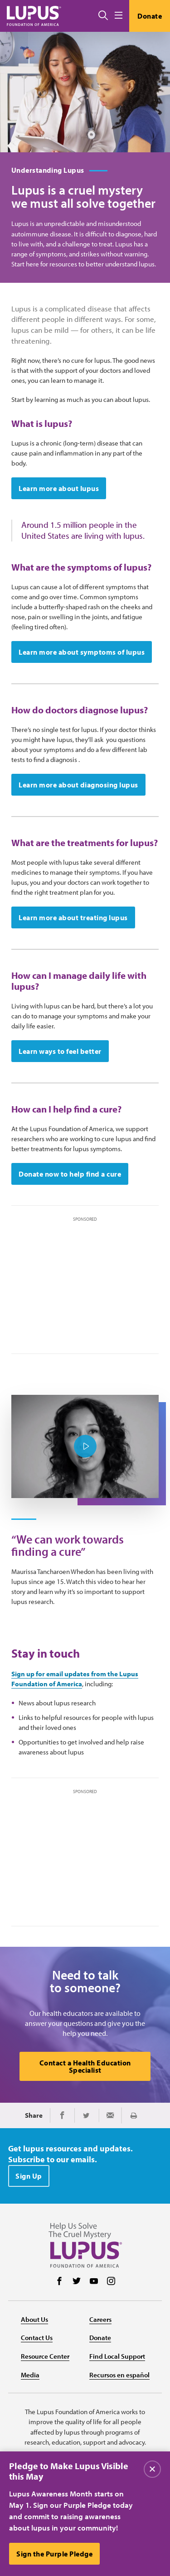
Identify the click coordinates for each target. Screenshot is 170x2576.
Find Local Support (117, 2356)
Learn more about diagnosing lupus (78, 784)
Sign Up (28, 2175)
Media (30, 2375)
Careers (100, 2319)
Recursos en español (119, 2375)
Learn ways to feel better (60, 1051)
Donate (149, 15)
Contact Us (37, 2337)
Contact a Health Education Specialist (85, 2066)
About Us (34, 2319)
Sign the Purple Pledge (54, 2553)
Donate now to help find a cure (70, 1173)
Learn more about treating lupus (73, 917)
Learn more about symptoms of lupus (82, 652)
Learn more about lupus (59, 488)
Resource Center (45, 2356)
